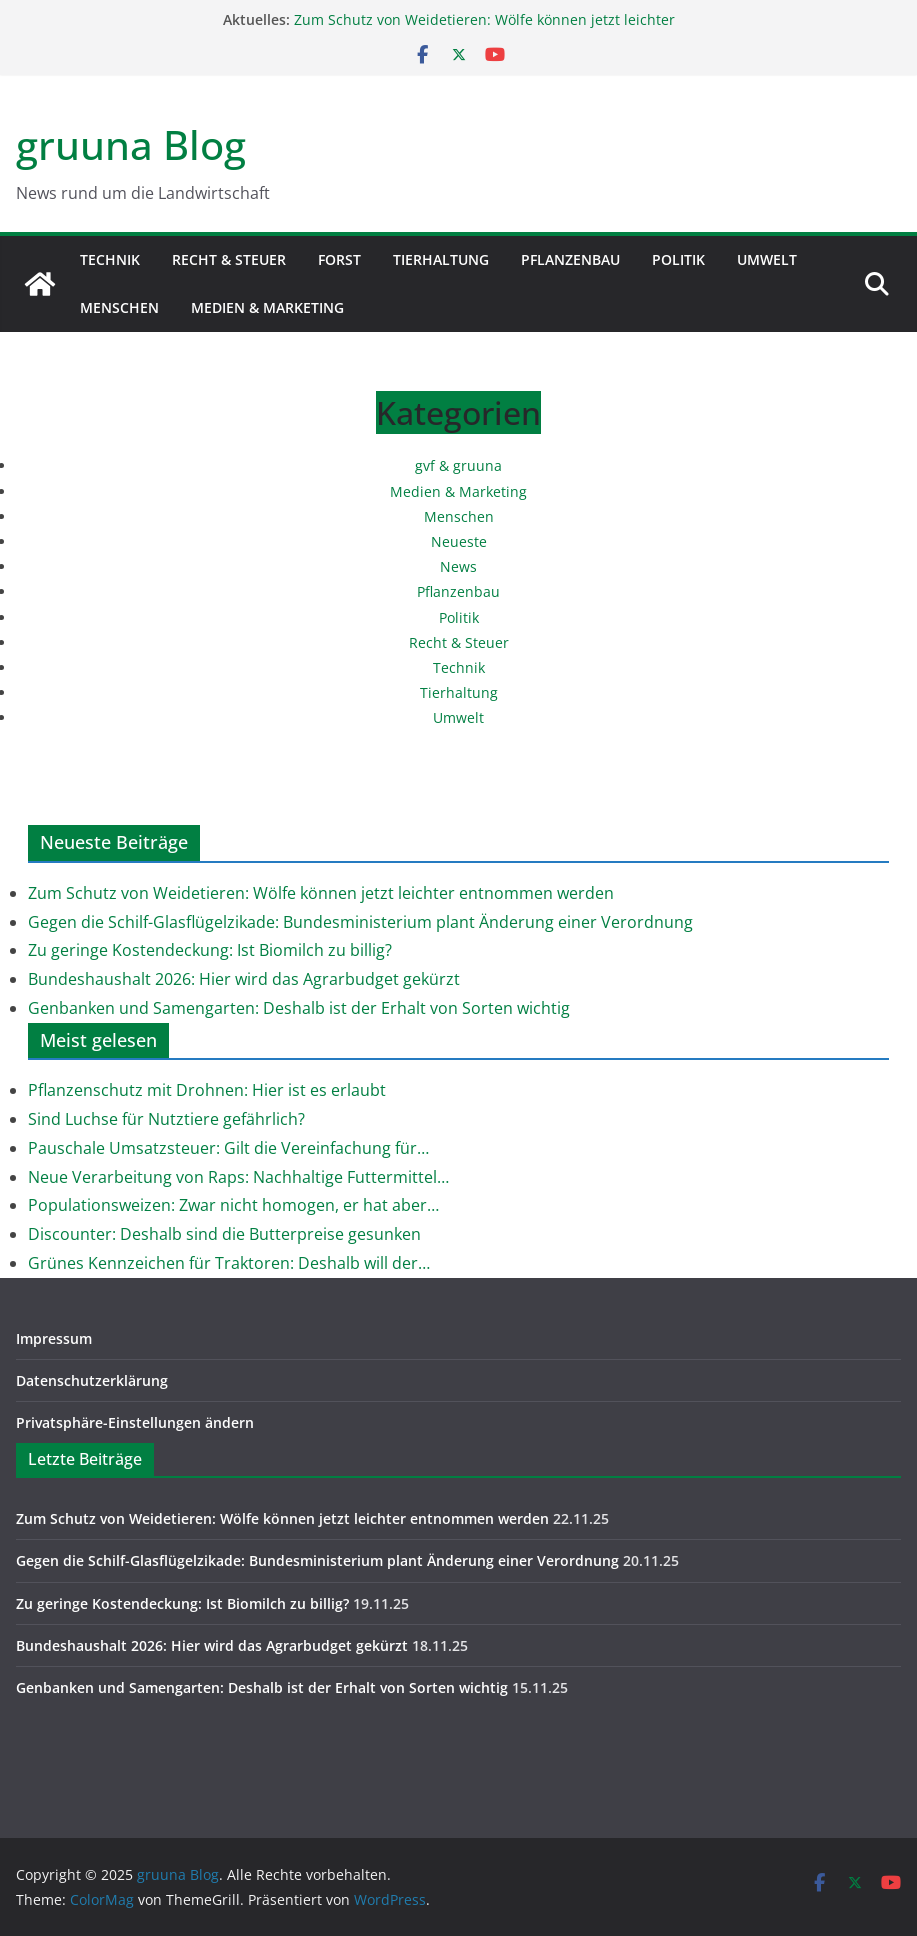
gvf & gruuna (458, 465)
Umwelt (767, 259)
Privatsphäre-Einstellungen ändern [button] (135, 1422)
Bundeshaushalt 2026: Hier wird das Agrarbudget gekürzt (244, 979)
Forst (339, 259)
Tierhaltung (441, 259)
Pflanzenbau (570, 259)
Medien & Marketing (267, 307)
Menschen (119, 307)
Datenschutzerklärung (92, 1380)
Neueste (459, 541)
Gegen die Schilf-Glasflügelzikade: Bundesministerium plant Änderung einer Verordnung (360, 922)
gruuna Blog (131, 144)
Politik (678, 259)
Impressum (54, 1338)
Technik (110, 259)
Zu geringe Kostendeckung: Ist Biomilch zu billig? (210, 950)
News (458, 566)
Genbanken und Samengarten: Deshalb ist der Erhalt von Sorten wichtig (299, 1008)
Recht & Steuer (229, 259)
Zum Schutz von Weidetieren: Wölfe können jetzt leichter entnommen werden (321, 893)
